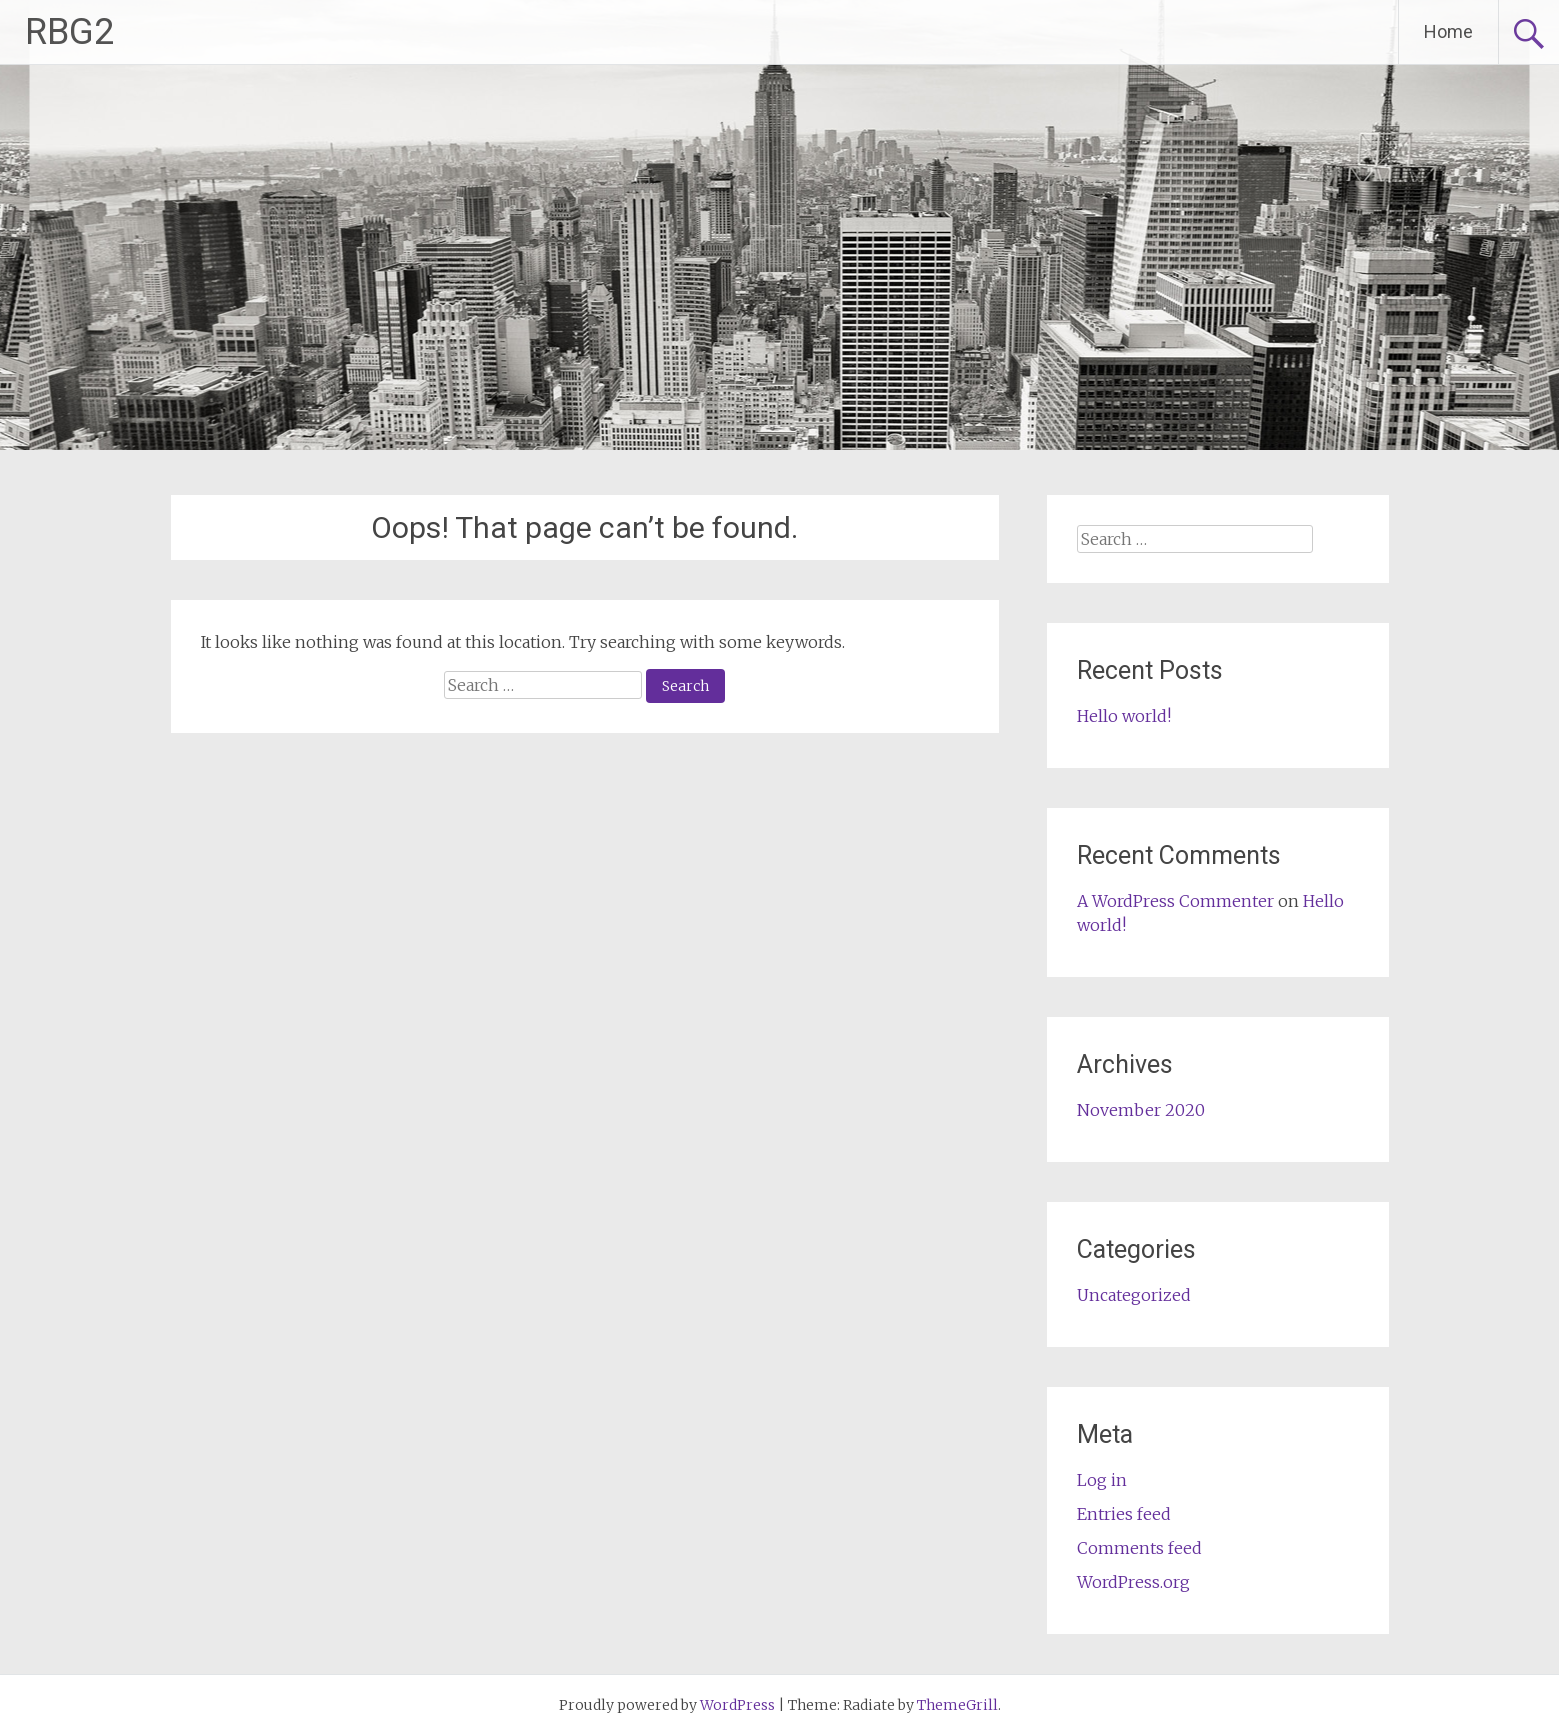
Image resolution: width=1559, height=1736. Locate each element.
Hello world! (1124, 716)
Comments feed (1139, 1548)
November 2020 (1141, 1110)
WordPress (737, 1705)
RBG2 (69, 32)
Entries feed (1124, 1514)
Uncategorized (1134, 1295)
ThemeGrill (957, 1705)
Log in (1102, 1480)
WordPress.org (1133, 1582)
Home (1448, 31)
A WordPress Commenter (1175, 901)
